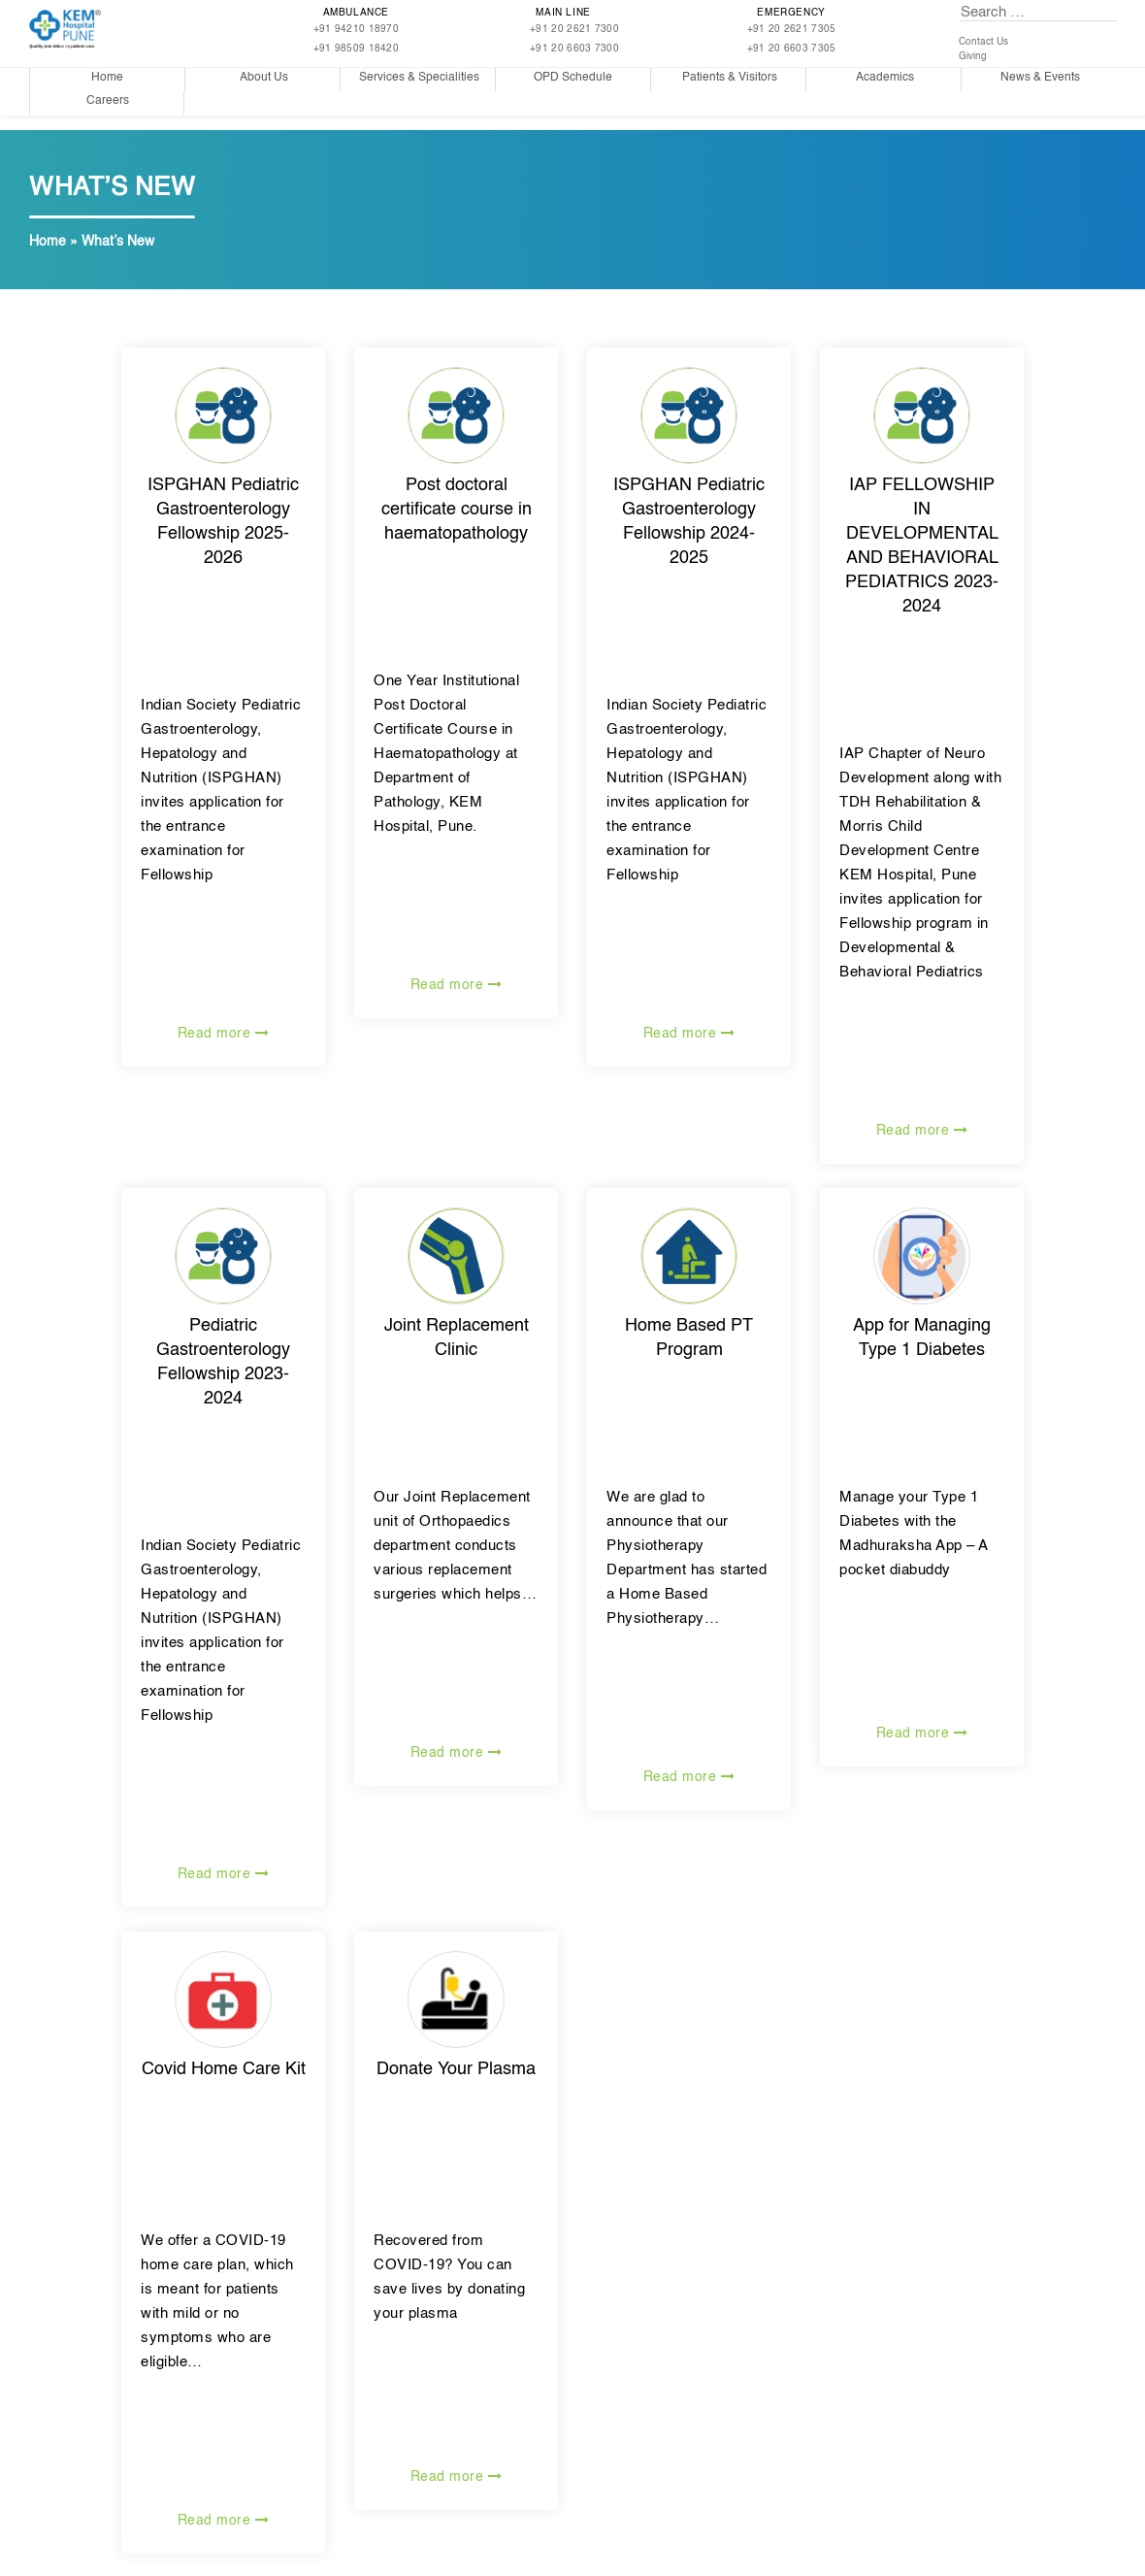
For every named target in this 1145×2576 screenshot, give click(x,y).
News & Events (1040, 77)
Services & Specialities (419, 77)
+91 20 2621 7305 (791, 29)
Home (107, 77)
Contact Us (983, 42)
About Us (264, 77)
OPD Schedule (573, 77)
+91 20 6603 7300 (574, 48)
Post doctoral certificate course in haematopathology (456, 510)
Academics (885, 77)
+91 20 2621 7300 (574, 29)
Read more (224, 1033)
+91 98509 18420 (356, 48)
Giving (973, 56)
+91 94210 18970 (356, 29)
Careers (107, 101)
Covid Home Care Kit (224, 2069)
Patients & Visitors (729, 77)
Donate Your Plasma (456, 2069)
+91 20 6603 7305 (791, 48)
